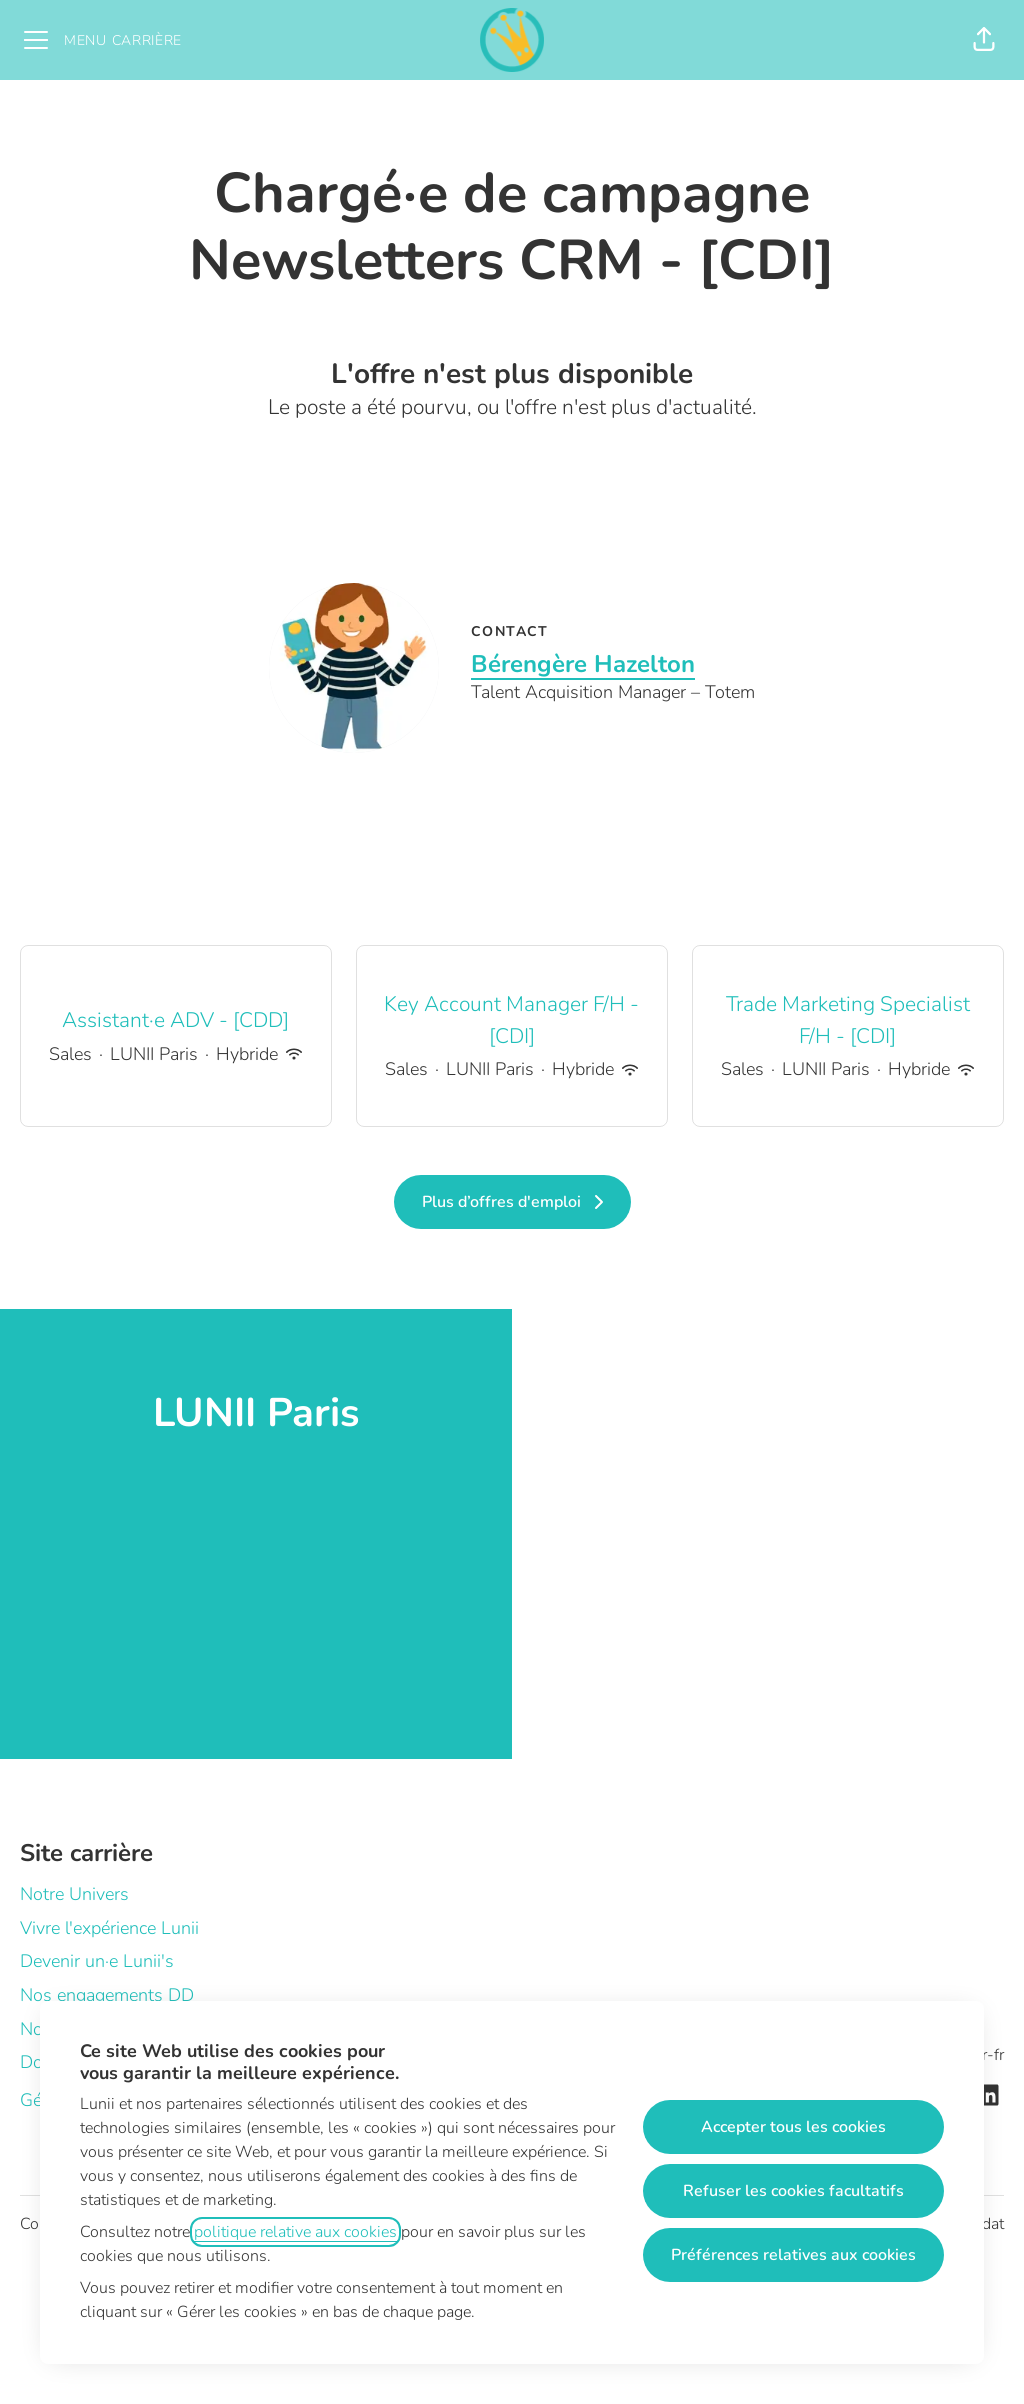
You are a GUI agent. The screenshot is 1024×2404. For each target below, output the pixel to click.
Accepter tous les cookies (793, 2127)
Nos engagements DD (107, 1995)
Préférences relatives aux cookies (793, 2255)
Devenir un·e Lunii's (97, 1961)
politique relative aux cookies (295, 2232)
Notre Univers (74, 1894)
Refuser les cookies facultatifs (793, 2191)
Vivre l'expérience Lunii (109, 1928)
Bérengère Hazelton (583, 664)
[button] (984, 40)
